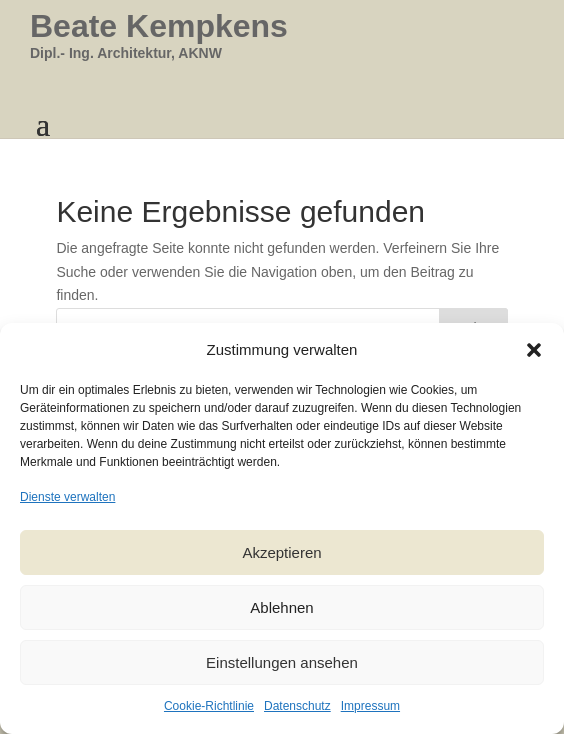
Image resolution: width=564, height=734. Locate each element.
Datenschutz (297, 706)
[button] (534, 350)
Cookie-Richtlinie (209, 706)
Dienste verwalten (67, 497)
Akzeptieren (281, 552)
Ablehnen (281, 607)
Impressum (370, 706)
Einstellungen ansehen (282, 662)
